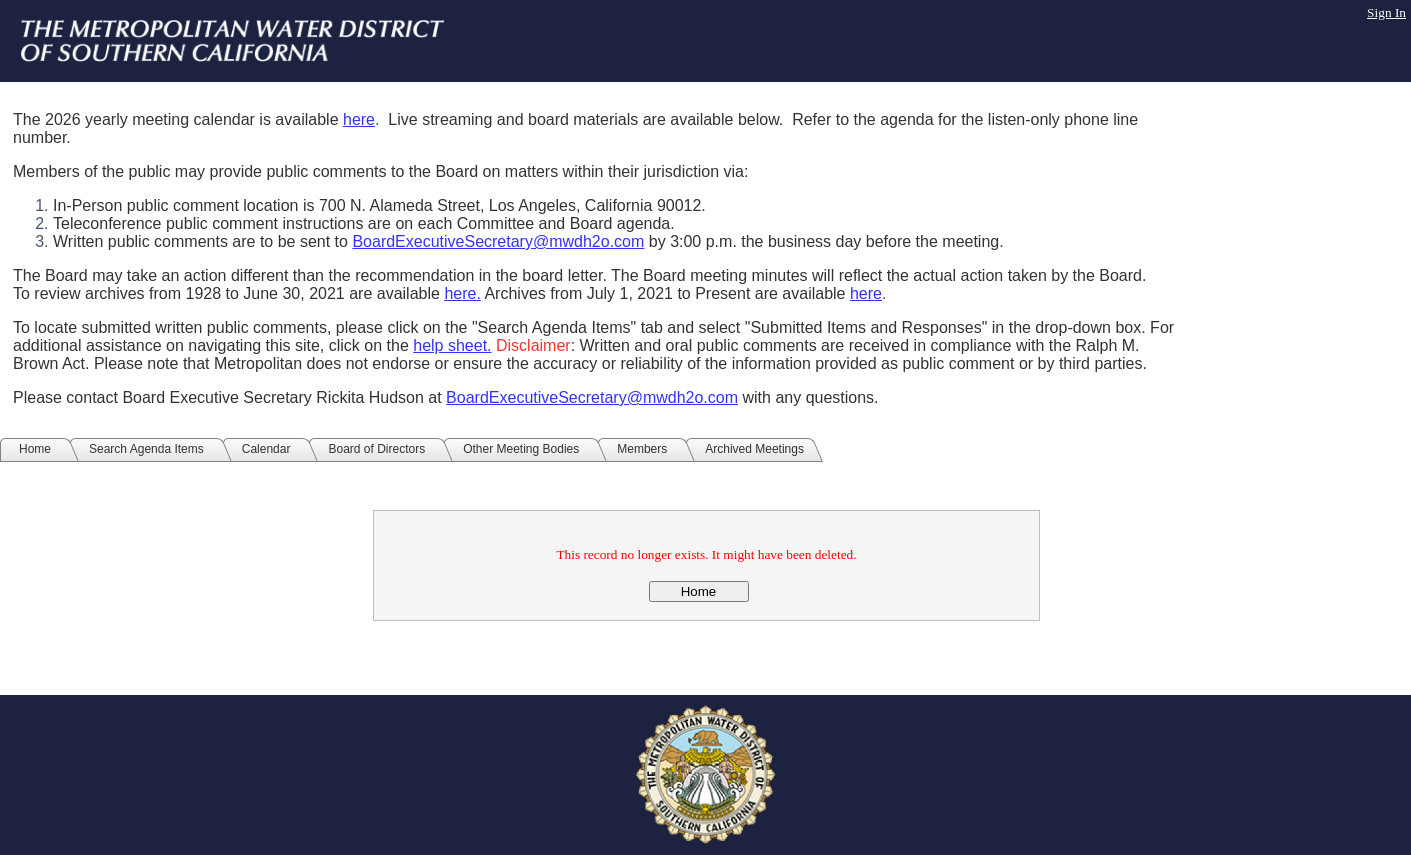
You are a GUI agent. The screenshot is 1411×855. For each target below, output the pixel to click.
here (359, 119)
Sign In (1386, 12)
